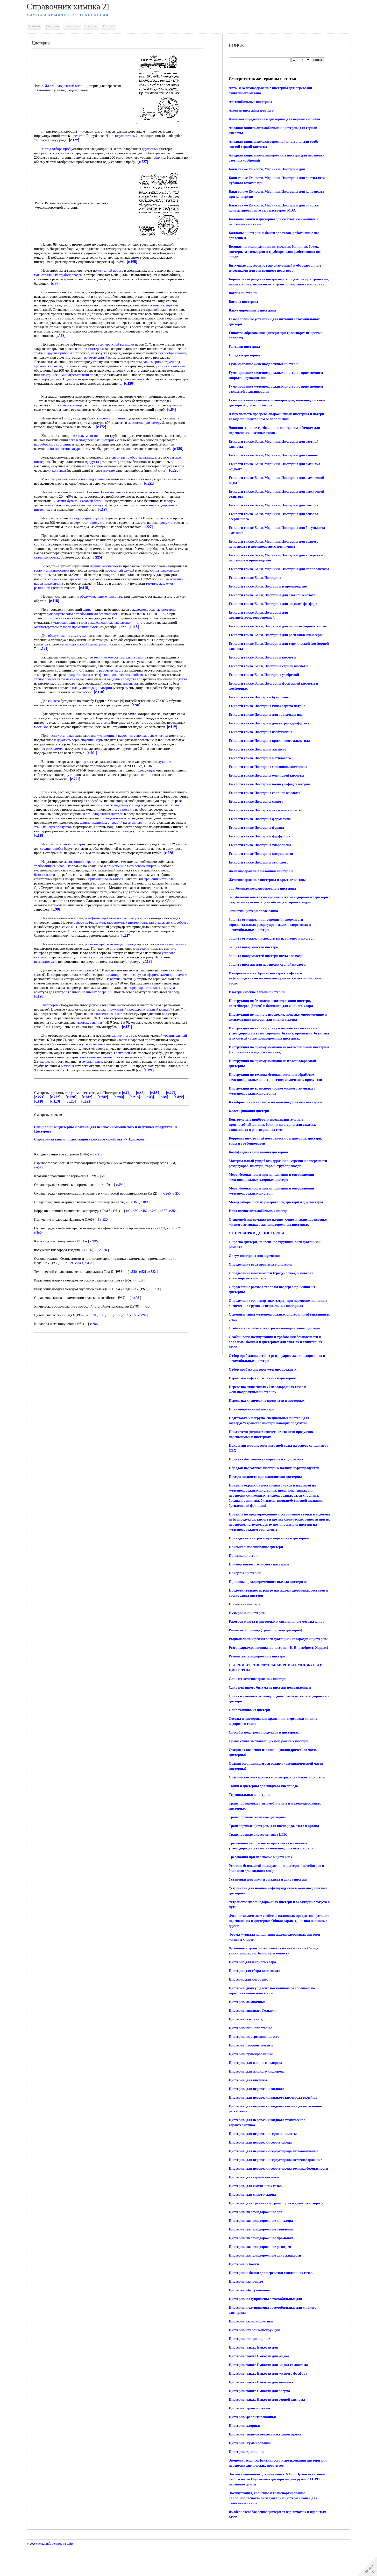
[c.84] (176, 414)
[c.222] (60, 1119)
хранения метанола (164, 896)
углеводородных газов (75, 631)
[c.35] (145, 1114)
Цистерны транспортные (248, 2438)
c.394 (124, 1206)
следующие (99, 488)
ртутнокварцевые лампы (154, 748)
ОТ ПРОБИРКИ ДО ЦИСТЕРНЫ (255, 1248)
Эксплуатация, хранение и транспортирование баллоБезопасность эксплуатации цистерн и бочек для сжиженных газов (272, 2528)
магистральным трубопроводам (67, 275)
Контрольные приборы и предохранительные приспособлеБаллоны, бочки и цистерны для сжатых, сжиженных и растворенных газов (271, 1139)
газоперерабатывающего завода (117, 961)
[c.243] (123, 1119)
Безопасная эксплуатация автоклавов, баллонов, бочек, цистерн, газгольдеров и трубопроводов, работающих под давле (274, 251)
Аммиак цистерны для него (250, 110)
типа (181, 305)
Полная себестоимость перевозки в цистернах (265, 1474)
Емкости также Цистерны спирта (255, 816)
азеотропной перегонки (87, 879)
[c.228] (44, 870)
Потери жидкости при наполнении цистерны (264, 1492)
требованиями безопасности (102, 622)
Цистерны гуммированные (250, 2079)
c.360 (43, 1254)
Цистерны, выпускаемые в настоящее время (264, 2465)
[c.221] (154, 492)
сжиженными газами (170, 1074)
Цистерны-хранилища (246, 2482)
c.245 (172, 1215)
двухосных (155, 149)
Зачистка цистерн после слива (252, 926)
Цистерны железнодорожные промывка (260, 2268)
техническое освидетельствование (125, 666)
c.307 (181, 1250)
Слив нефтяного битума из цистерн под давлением (269, 1713)
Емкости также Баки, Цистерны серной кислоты (267, 681)
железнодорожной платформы (87, 653)
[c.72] (131, 1114)
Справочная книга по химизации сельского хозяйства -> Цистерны (95, 1161)
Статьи (39, 26)
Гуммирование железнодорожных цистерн (262, 369)
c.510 (138, 1293)
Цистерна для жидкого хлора (251, 1987)
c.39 (122, 1337)
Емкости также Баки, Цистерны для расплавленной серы (275, 650)
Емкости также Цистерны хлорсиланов (260, 869)
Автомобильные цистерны (249, 101)
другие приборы (91, 353)
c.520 (109, 1241)
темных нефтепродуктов (152, 840)
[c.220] (55, 479)
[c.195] (153, 262)
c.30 (140, 1232)
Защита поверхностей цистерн (252, 962)
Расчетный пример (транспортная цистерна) (264, 1645)
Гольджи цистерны (243, 360)
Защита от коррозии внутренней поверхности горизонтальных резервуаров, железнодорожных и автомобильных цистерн (269, 940)
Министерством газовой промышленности (71, 635)
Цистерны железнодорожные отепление (260, 2260)
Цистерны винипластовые (249, 2053)
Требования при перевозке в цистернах (260, 1882)
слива (43, 383)
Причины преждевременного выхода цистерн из (267, 1597)
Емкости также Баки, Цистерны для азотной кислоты (271, 605)
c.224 (147, 1337)
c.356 (178, 1232)
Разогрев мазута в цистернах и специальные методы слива (275, 1637)
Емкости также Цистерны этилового (257, 877)
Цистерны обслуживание (248, 2320)
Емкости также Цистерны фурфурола (258, 851)
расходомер (71, 761)
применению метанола (110, 896)
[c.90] (140, 714)
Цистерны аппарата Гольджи (252, 2036)
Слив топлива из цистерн (248, 1735)
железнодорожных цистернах (101, 444)
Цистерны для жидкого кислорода (256, 2097)
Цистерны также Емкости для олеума (258, 2421)
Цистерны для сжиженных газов (254, 2216)
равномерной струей (55, 366)
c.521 (147, 1293)
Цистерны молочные (245, 2312)
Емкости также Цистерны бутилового (258, 712)
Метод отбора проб (61, 149)
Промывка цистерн (243, 1619)
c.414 (42, 1189)
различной (93, 596)
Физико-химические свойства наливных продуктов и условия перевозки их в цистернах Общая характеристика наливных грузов (275, 1946)
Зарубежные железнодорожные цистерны (261, 903)
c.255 (181, 1215)
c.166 (139, 1224)
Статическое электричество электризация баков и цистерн (276, 1802)
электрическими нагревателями (121, 375)
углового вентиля (52, 974)
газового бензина (91, 501)
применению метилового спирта (136, 883)
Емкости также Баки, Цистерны (254, 588)
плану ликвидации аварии (108, 696)
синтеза (59, 709)
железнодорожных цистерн (60, 831)
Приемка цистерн (242, 1571)
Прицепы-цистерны (244, 1588)
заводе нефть (89, 940)
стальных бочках (69, 566)
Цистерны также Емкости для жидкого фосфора (267, 2404)
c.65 (138, 1337)
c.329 (74, 1284)
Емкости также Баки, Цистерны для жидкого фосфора (272, 614)
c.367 (93, 1284)
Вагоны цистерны (242, 306)
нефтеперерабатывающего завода (118, 935)
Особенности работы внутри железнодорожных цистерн (273, 1343)
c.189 (149, 1224)
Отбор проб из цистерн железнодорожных (261, 1384)
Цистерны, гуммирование (249, 2473)
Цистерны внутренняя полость (253, 2062)
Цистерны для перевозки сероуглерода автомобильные (272, 2176)
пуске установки (66, 748)
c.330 (84, 1284)
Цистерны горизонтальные (250, 2070)
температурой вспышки (121, 344)
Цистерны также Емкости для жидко (258, 2386)
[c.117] (109, 335)
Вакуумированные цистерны (251, 315)
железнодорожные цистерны (159, 618)
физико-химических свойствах (127, 683)
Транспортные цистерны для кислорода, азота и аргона (273, 1851)
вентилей (46, 1074)
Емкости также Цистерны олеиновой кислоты (265, 790)
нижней (76, 370)
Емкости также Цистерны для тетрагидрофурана (268, 738)
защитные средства (126, 688)
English (113, 26)
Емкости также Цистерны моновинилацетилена (267, 782)
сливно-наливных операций (144, 1009)
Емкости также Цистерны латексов (256, 764)
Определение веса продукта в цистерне (259, 1279)
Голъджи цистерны (243, 351)
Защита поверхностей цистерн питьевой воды (265, 971)
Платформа (55, 1022)
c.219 (103, 1176)
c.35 (106, 1337)
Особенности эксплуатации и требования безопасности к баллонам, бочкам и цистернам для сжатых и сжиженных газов (274, 1357)
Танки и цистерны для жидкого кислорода (262, 1811)
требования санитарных (57, 883)
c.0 (109, 1198)
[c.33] (154, 1119)
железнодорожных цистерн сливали (131, 940)
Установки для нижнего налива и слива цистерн (267, 1905)
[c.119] (62, 740)
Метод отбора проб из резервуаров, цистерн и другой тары (275, 1217)
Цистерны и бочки (243, 2294)
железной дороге (115, 270)
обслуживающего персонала (106, 605)
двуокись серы (80, 753)
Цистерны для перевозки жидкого (255, 2114)
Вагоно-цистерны (242, 298)
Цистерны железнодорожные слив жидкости (264, 2286)
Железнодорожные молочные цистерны (260, 886)
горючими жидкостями (101, 579)
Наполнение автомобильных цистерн (258, 1226)
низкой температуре (70, 453)
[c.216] (139, 1119)
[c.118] (135, 596)
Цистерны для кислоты (247, 2105)
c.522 (157, 1293)
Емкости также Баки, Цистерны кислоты (261, 672)
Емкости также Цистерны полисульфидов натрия (268, 799)
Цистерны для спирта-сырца (251, 2225)
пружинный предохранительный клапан (144, 1027)
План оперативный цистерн (250, 1424)
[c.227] (152, 162)
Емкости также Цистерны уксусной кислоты (264, 825)
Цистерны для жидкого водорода (254, 2088)
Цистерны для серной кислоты (253, 2207)
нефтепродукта (66, 979)
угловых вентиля (94, 1040)
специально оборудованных (137, 462)
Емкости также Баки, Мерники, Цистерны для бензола (272, 510)
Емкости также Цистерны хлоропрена (259, 860)
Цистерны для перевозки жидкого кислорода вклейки (272, 2123)
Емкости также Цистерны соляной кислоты (263, 808)
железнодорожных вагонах (115, 631)
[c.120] (44, 388)
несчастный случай (169, 579)
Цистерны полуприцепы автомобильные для (264, 2329)
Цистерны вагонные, (245, 2044)
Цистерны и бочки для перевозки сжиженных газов (270, 2303)
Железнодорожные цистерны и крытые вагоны (266, 895)
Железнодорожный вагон (69, 86)
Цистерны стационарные (248, 2369)
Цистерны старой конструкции (253, 2360)
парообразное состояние (58, 448)
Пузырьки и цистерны (246, 1628)
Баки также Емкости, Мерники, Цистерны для (266, 169)
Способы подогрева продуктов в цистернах (263, 1757)
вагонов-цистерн (95, 349)
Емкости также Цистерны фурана (255, 843)
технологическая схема (56, 688)
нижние (139, 475)
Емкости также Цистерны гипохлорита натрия (266, 721)
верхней (47, 309)
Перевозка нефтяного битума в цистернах (262, 1393)
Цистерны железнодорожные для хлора (260, 2251)
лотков (100, 822)
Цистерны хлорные (244, 2456)
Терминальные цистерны (249, 1820)
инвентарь (150, 692)
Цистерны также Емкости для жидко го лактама (267, 2395)
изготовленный (143, 357)
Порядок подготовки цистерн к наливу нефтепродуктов (273, 1483)
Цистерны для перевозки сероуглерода (259, 2168)
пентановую (112, 514)
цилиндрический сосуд (129, 992)
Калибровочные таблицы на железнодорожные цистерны (274, 1117)
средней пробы (68, 861)
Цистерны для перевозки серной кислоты (262, 2159)
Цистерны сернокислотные (250, 2352)
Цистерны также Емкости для (252, 2378)
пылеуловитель (128, 136)
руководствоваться (66, 622)
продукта (163, 157)
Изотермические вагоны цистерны (256, 1007)
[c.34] (168, 1119)
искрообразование (66, 357)
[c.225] (119, 566)
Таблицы (77, 26)
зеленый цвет (172, 1079)
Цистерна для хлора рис (247, 2005)
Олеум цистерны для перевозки (253, 1271)
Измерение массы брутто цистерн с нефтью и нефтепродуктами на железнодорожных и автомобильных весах (275, 993)
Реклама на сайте (67, 2574)
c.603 (140, 1319)
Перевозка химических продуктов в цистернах (266, 1416)
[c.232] (92, 1119)
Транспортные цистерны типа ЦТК (257, 1860)
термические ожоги (69, 596)
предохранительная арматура (61, 1009)
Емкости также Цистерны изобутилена (259, 747)
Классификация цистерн (248, 1126)
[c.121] (60, 657)
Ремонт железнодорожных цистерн (256, 1681)
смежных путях (87, 840)
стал (162, 966)
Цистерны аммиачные (246, 2027)
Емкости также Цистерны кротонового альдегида (268, 756)
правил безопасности (111, 575)
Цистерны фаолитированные (252, 2447)
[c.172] (79, 140)
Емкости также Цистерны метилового (259, 773)
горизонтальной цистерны (71, 857)
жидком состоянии (115, 422)
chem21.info (48, 2574)
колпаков (89, 475)
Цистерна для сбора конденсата (253, 1996)
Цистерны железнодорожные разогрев (259, 2277)
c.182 (148, 1232)
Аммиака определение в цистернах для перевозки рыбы (273, 119)
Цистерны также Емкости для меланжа (260, 2412)
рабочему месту (119, 679)
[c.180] (183, 453)
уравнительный (51, 1057)
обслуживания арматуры (72, 644)
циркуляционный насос (114, 748)
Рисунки (57, 26)
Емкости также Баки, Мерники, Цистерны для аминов (272, 460)
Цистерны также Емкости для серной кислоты (266, 2430)
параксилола (70, 583)
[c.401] (97, 766)
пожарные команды (73, 409)
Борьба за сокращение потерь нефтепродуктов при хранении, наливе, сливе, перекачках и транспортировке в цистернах (275, 284)
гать (66, 370)
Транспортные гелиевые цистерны (256, 1842)
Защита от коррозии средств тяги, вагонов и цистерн (270, 953)
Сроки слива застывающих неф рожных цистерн (267, 1766)
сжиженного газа (114, 1031)
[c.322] (44, 1123)
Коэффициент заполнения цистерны (257, 1167)
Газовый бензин (118, 501)
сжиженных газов (82, 987)
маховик (123, 1079)
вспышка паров (79, 592)
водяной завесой (67, 835)
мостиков (65, 735)
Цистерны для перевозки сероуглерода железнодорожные (274, 2185)
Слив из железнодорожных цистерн (256, 1704)
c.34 (98, 1337)
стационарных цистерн (94, 527)
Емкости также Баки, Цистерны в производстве (267, 596)
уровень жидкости (92, 366)
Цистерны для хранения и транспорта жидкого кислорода (275, 2233)
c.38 (114, 1337)
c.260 (158, 1232)
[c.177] (137, 518)
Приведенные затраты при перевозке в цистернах (268, 1553)
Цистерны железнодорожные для (255, 2242)
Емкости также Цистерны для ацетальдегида (265, 730)
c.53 (130, 1337)
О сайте (96, 26)
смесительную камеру (149, 427)
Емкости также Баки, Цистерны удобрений (263, 690)
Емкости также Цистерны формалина (259, 834)
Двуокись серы (104, 753)
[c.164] (160, 1114)
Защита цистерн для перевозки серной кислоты (267, 979)
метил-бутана (90, 509)
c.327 (168, 1232)
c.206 (98, 1263)
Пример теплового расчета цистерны (258, 1579)
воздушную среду (52, 822)
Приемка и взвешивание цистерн (255, 1562)
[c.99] (94, 283)
